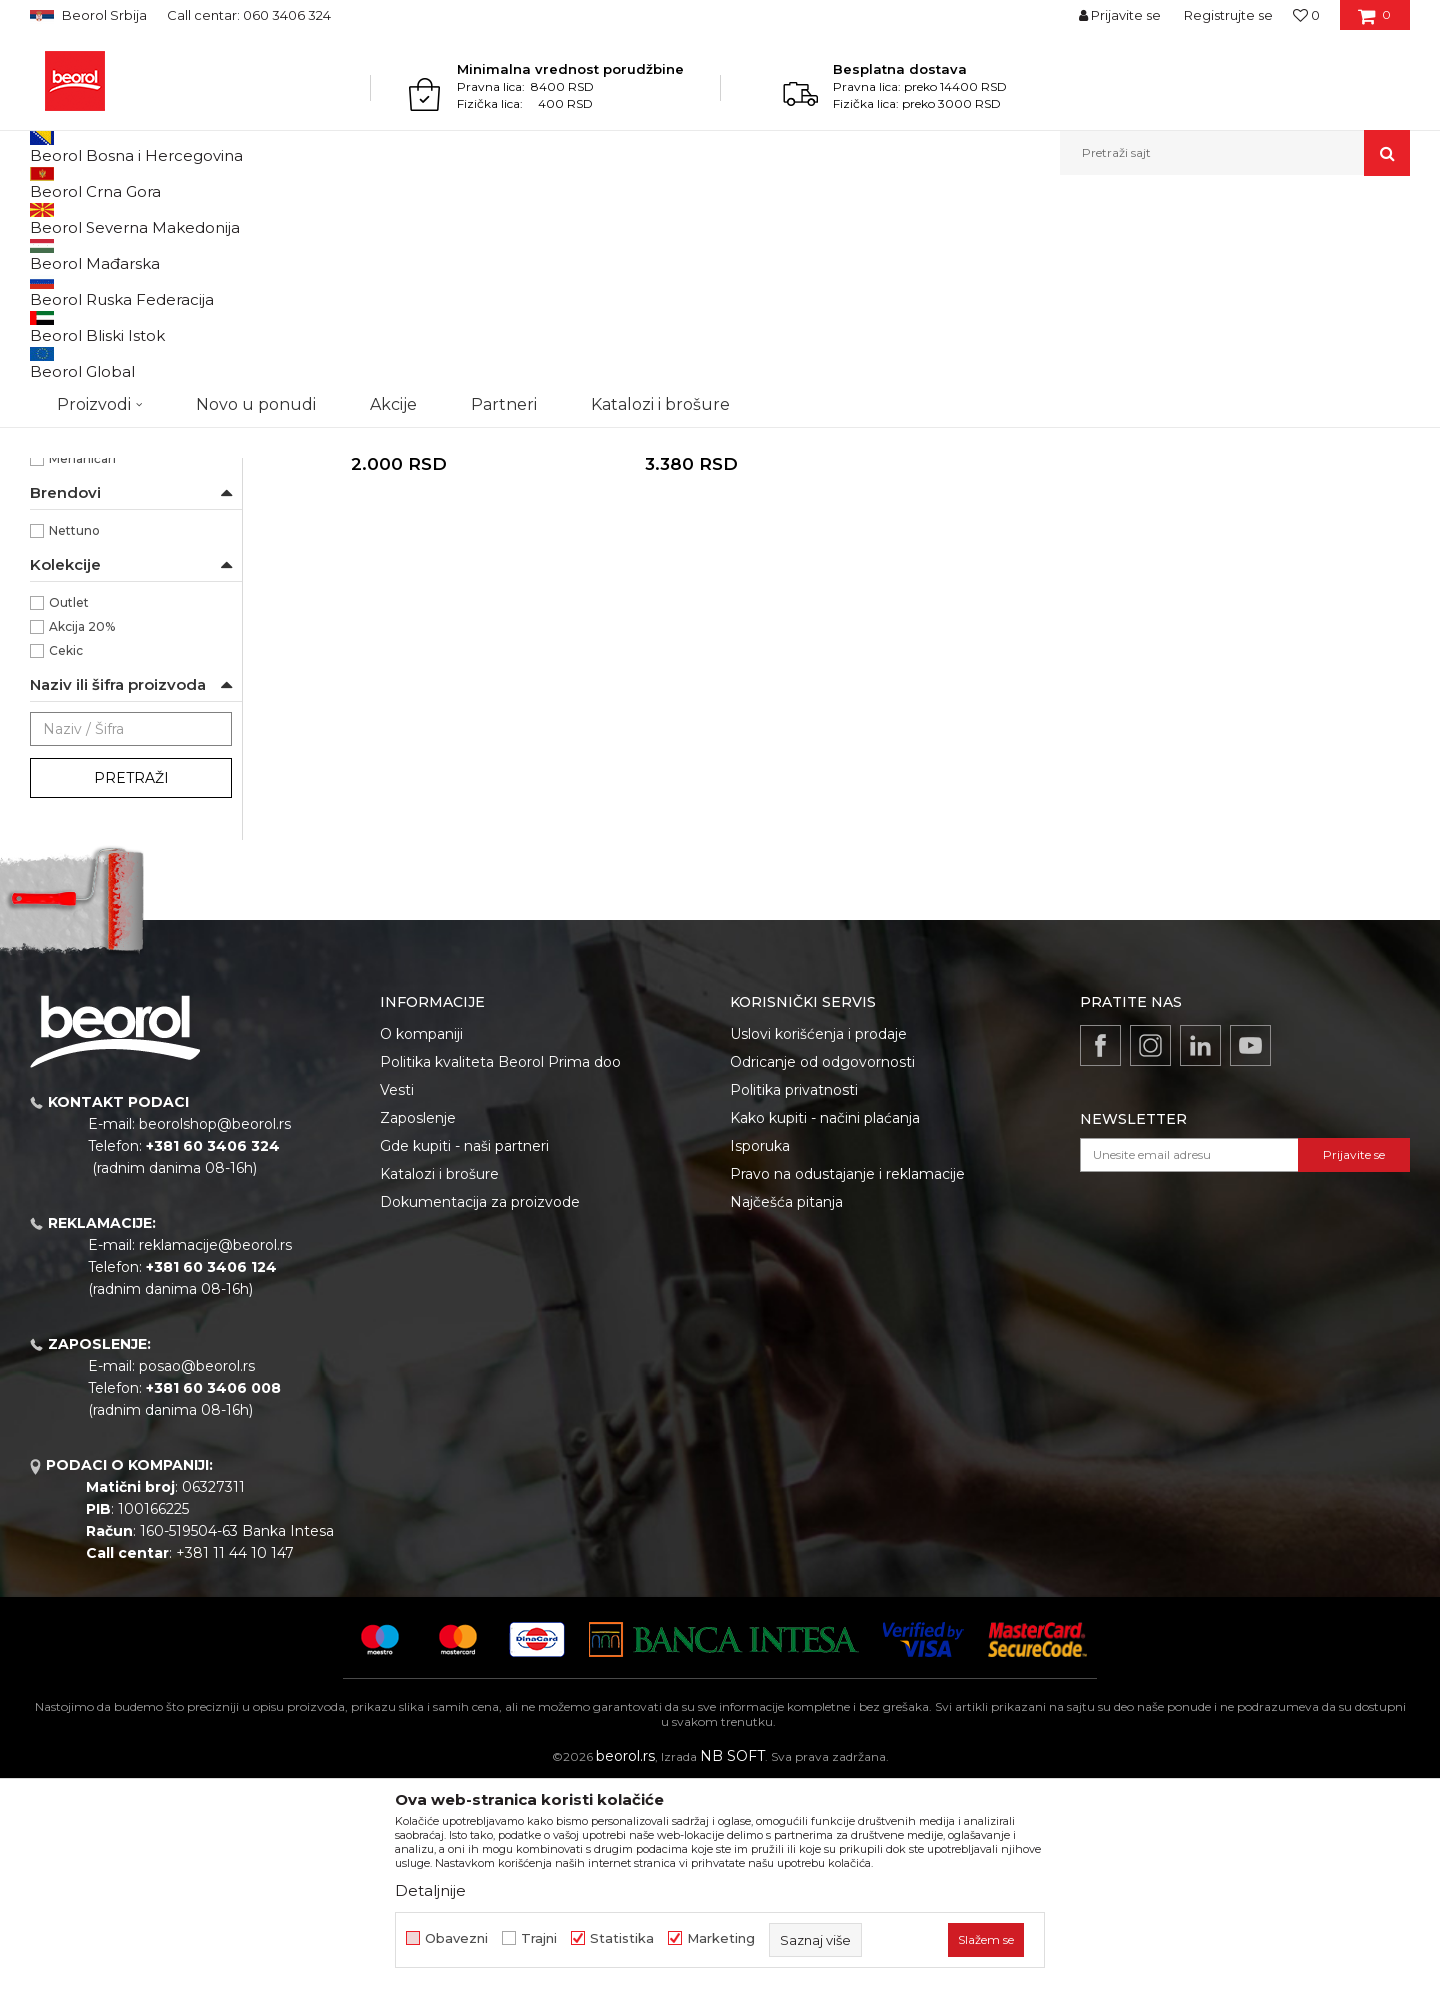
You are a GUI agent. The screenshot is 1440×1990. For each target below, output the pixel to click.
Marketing (721, 1938)
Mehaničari (82, 664)
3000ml (74, 496)
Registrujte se (1228, 15)
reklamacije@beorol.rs (215, 1451)
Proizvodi (108, 218)
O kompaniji (421, 1240)
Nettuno (74, 736)
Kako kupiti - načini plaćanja (825, 1324)
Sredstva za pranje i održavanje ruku (363, 218)
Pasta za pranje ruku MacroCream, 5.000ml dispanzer (690, 633)
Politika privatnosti (794, 1296)
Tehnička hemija (197, 218)
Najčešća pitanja (786, 1408)
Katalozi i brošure (439, 1380)
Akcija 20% (82, 832)
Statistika (622, 1938)
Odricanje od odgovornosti (822, 1268)
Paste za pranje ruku (101, 299)
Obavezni (456, 1938)
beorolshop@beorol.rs (215, 1330)
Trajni (539, 1938)
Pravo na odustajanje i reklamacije (847, 1380)
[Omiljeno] (1306, 15)
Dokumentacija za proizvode (480, 1408)
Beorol (48, 218)
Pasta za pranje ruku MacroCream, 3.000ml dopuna (399, 633)
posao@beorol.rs (197, 1572)
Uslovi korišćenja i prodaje (818, 1240)
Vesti (397, 1296)
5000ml (74, 520)
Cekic (66, 856)
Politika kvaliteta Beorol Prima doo (500, 1268)
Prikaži (1196, 251)
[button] (1235, 153)
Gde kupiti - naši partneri (464, 1352)
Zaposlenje (418, 1324)
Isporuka (760, 1352)
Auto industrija (93, 592)
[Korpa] (1374, 22)
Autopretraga (813, 251)
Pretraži (131, 984)
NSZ (74, 377)
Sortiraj (905, 251)
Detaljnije (430, 1890)
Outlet (69, 808)
